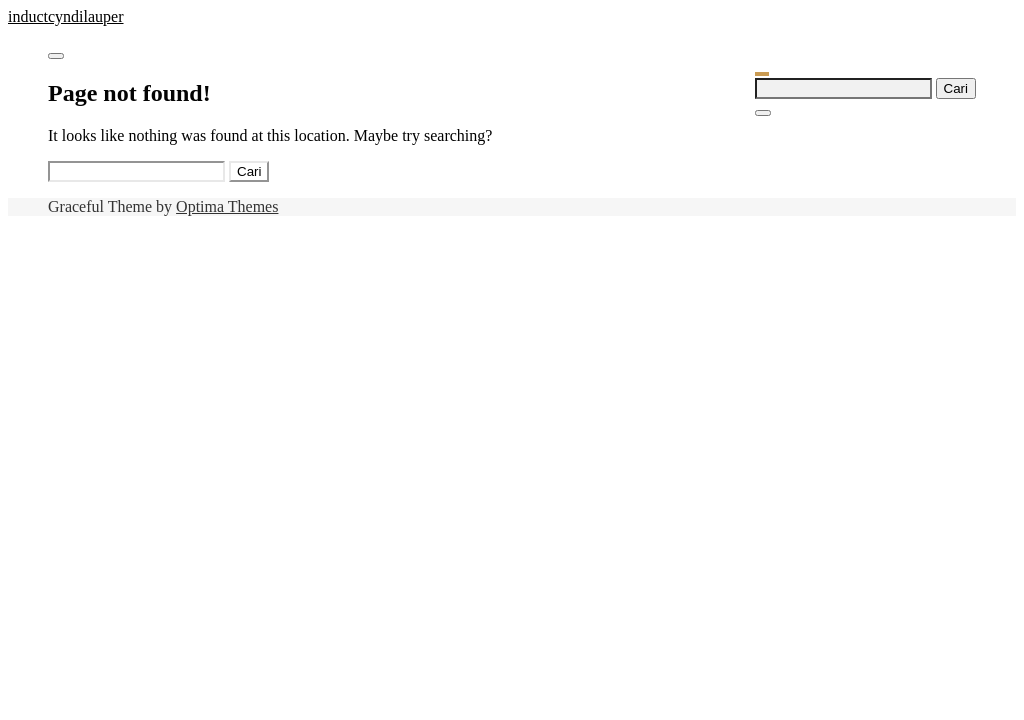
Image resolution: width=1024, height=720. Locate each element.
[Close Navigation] (763, 113)
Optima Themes (227, 206)
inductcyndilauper (66, 16)
